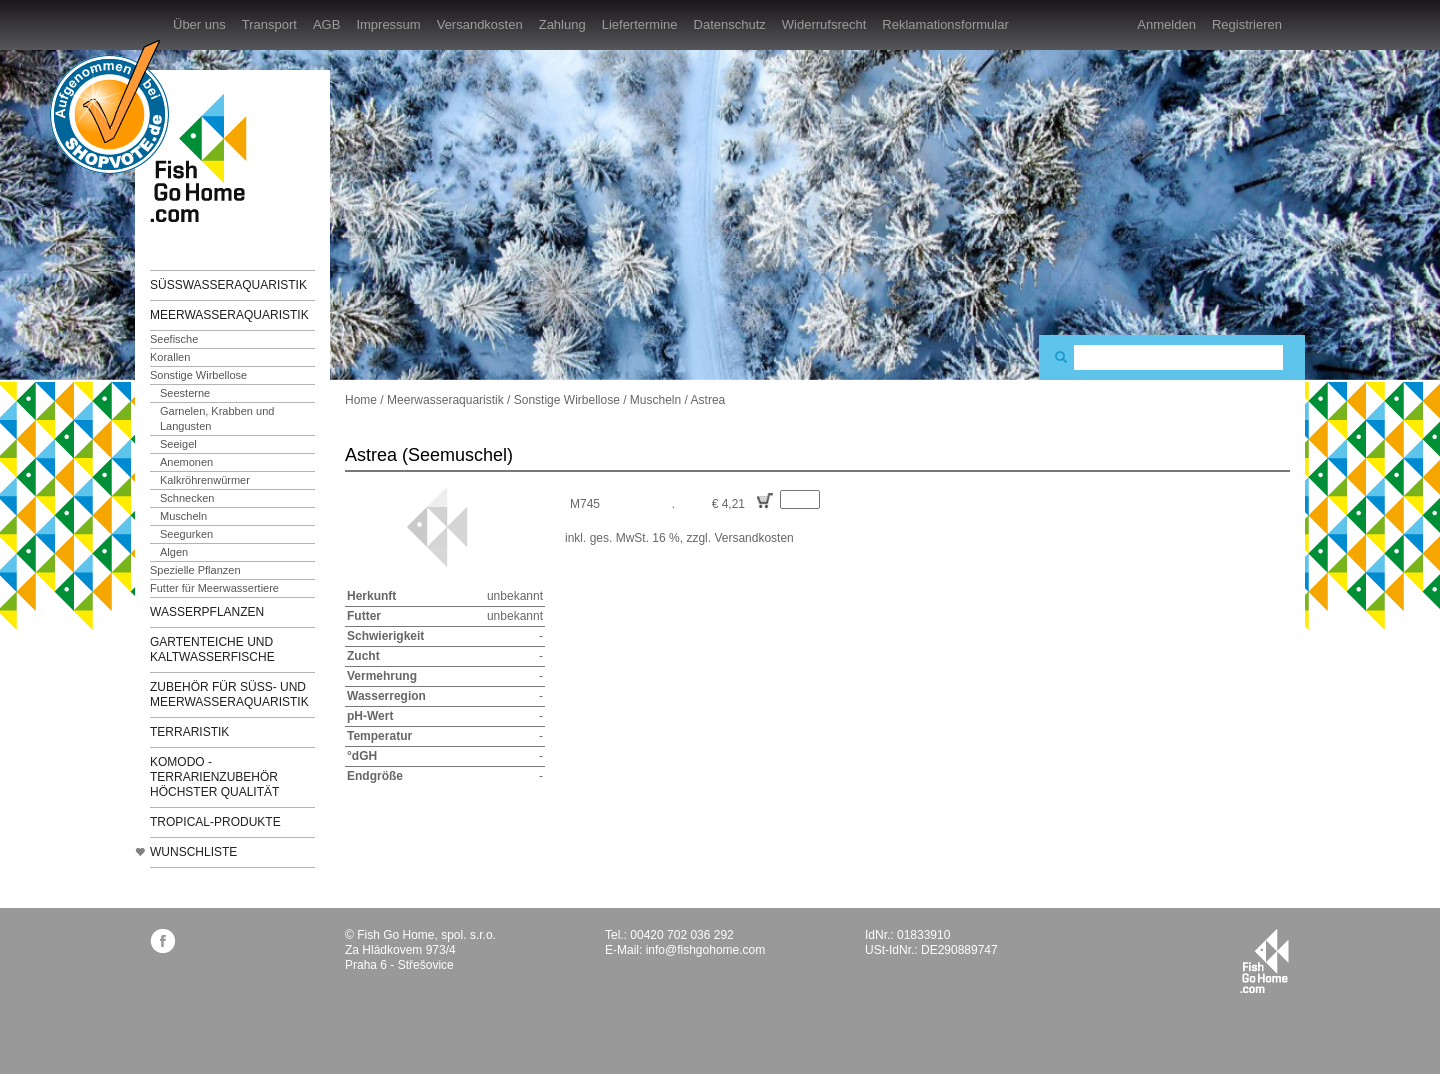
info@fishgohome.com (706, 950)
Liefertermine (640, 24)
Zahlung (562, 24)
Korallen (170, 357)
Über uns (199, 24)
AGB (326, 24)
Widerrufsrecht (824, 24)
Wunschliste (193, 852)
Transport (269, 24)
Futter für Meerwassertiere (214, 588)
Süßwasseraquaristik (228, 285)
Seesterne (185, 393)
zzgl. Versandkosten (739, 538)
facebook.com (162, 940)
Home (361, 400)
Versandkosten (480, 24)
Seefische (174, 339)
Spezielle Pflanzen (195, 570)
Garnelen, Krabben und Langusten (217, 418)
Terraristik (189, 732)
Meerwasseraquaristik (229, 315)
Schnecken (187, 498)
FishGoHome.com (205, 157)
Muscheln (183, 516)
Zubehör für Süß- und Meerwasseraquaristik (229, 694)
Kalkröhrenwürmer (205, 480)
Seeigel (178, 444)
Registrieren (1247, 24)
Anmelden (1166, 24)
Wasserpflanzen (207, 612)
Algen (174, 552)
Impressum (388, 24)
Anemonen (186, 462)
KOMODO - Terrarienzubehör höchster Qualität (214, 777)
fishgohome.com (1264, 961)
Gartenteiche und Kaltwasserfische (212, 649)
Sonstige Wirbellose (198, 375)
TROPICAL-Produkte (215, 822)
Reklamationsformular (945, 24)
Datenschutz (730, 24)
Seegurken (186, 534)
